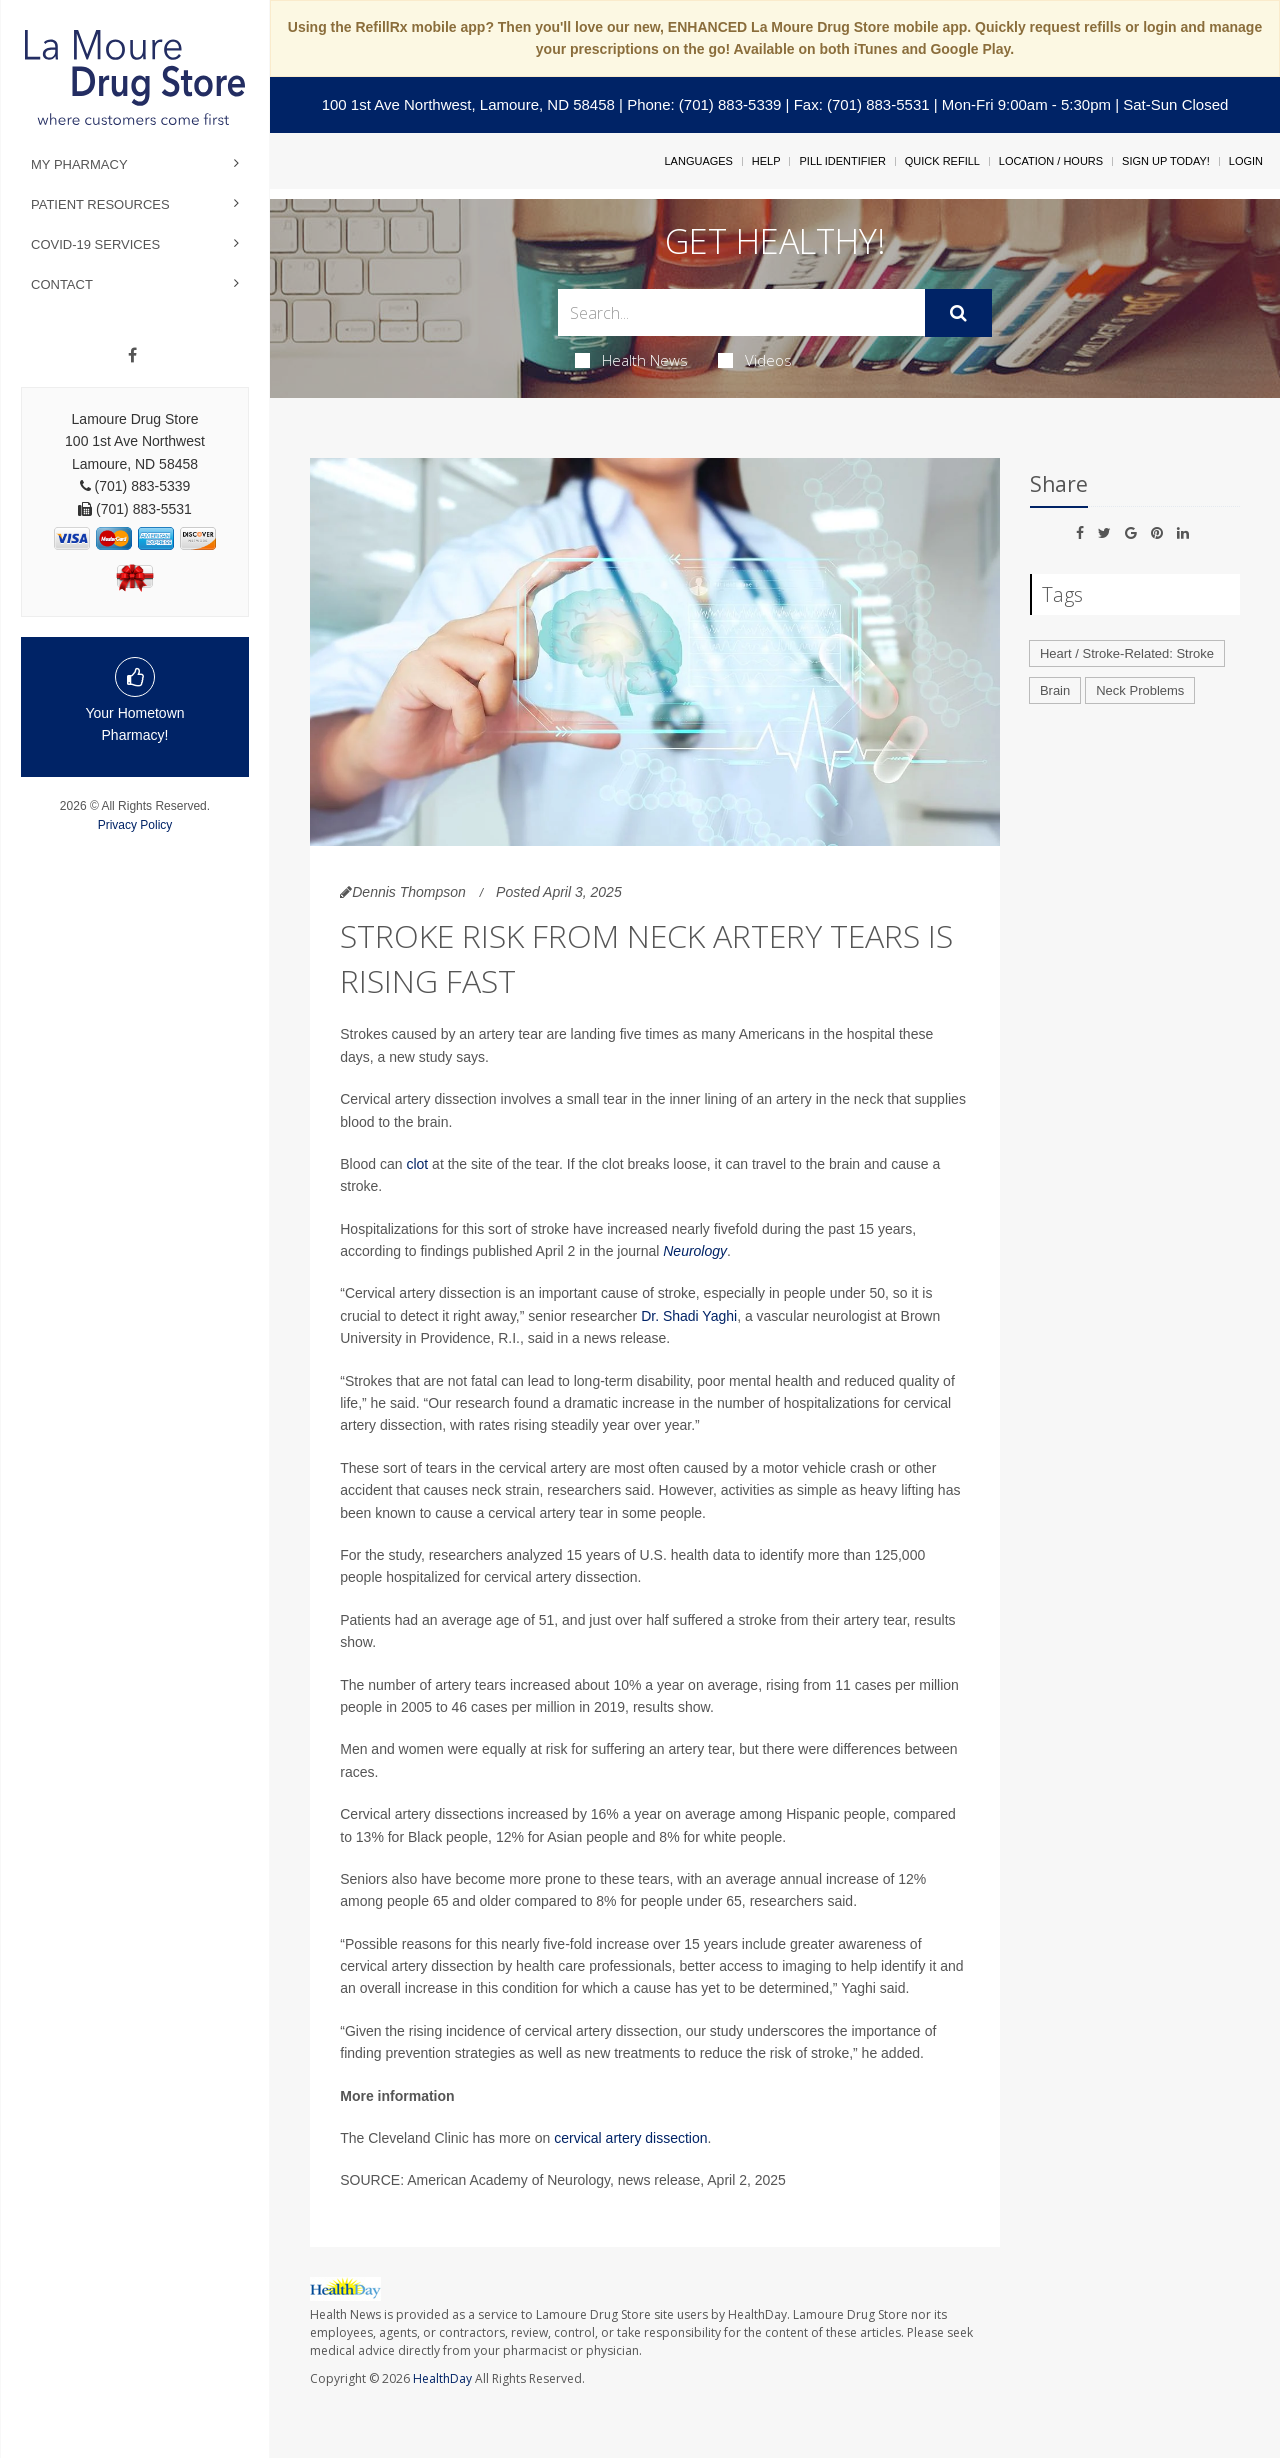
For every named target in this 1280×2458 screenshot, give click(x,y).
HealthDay (442, 2378)
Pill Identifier (842, 161)
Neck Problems (1140, 690)
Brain (1055, 690)
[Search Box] (742, 312)
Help (766, 161)
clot (417, 1164)
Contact (62, 284)
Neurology (695, 1251)
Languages (698, 161)
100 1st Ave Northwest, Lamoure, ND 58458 (468, 104)
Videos (755, 360)
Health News (631, 360)
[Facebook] (132, 356)
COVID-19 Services (95, 244)
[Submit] (958, 313)
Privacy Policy (135, 825)
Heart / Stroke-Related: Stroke (1127, 653)
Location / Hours (1051, 161)
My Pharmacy (79, 164)
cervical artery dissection (630, 2138)
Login (1246, 161)
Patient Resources (100, 204)
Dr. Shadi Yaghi (689, 1316)
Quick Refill (942, 161)
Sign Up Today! (1166, 161)
